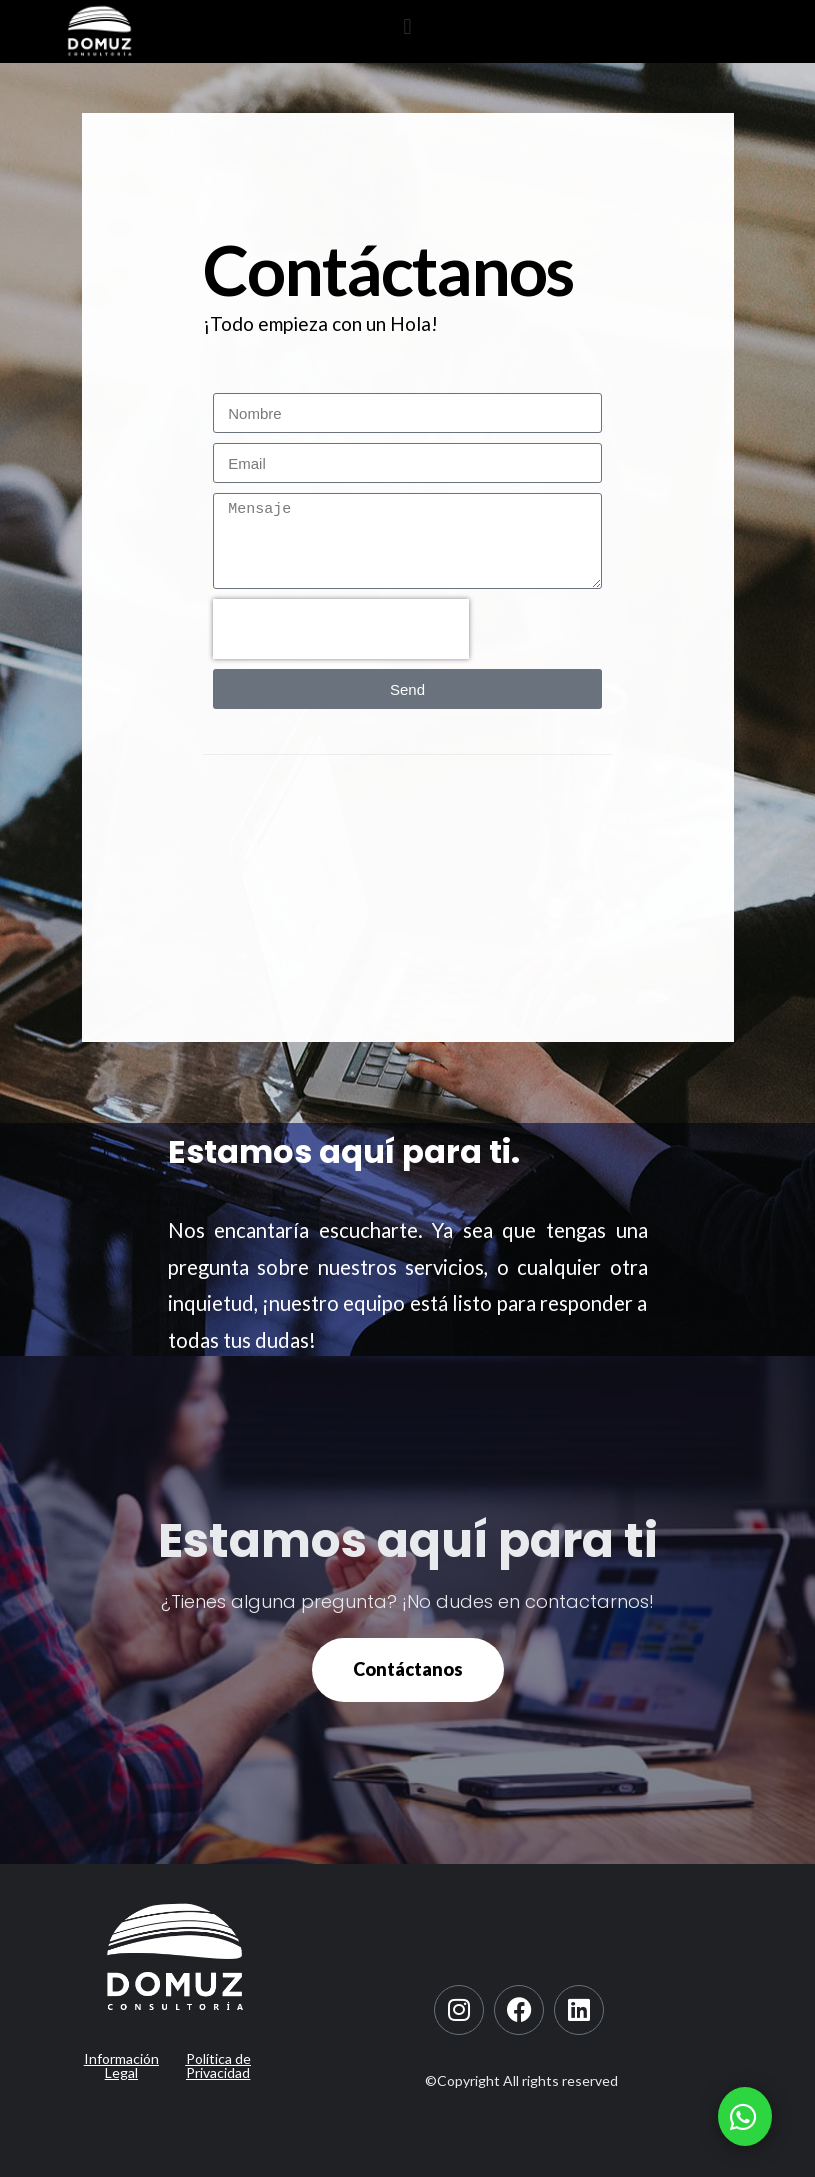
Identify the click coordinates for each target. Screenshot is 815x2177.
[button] (407, 26)
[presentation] (341, 629)
